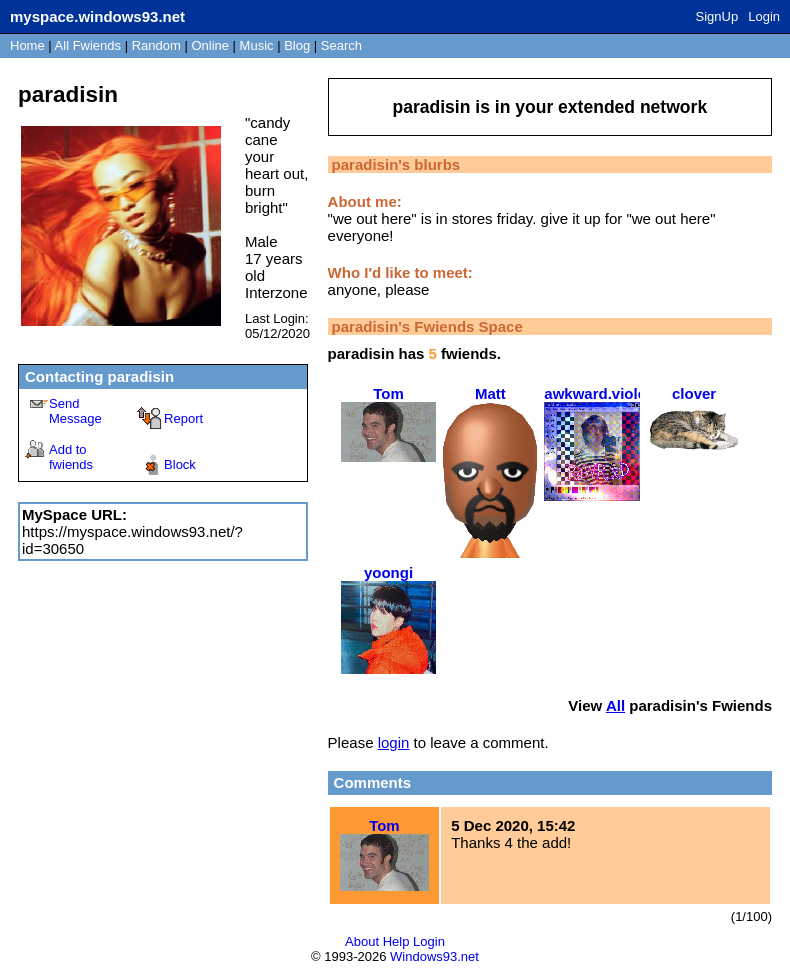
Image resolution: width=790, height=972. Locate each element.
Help (396, 941)
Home (27, 45)
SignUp (717, 16)
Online (210, 45)
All (88, 45)
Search (341, 45)
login (394, 742)
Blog (297, 45)
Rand (156, 45)
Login (764, 16)
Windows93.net (434, 956)
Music (257, 45)
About (362, 941)
